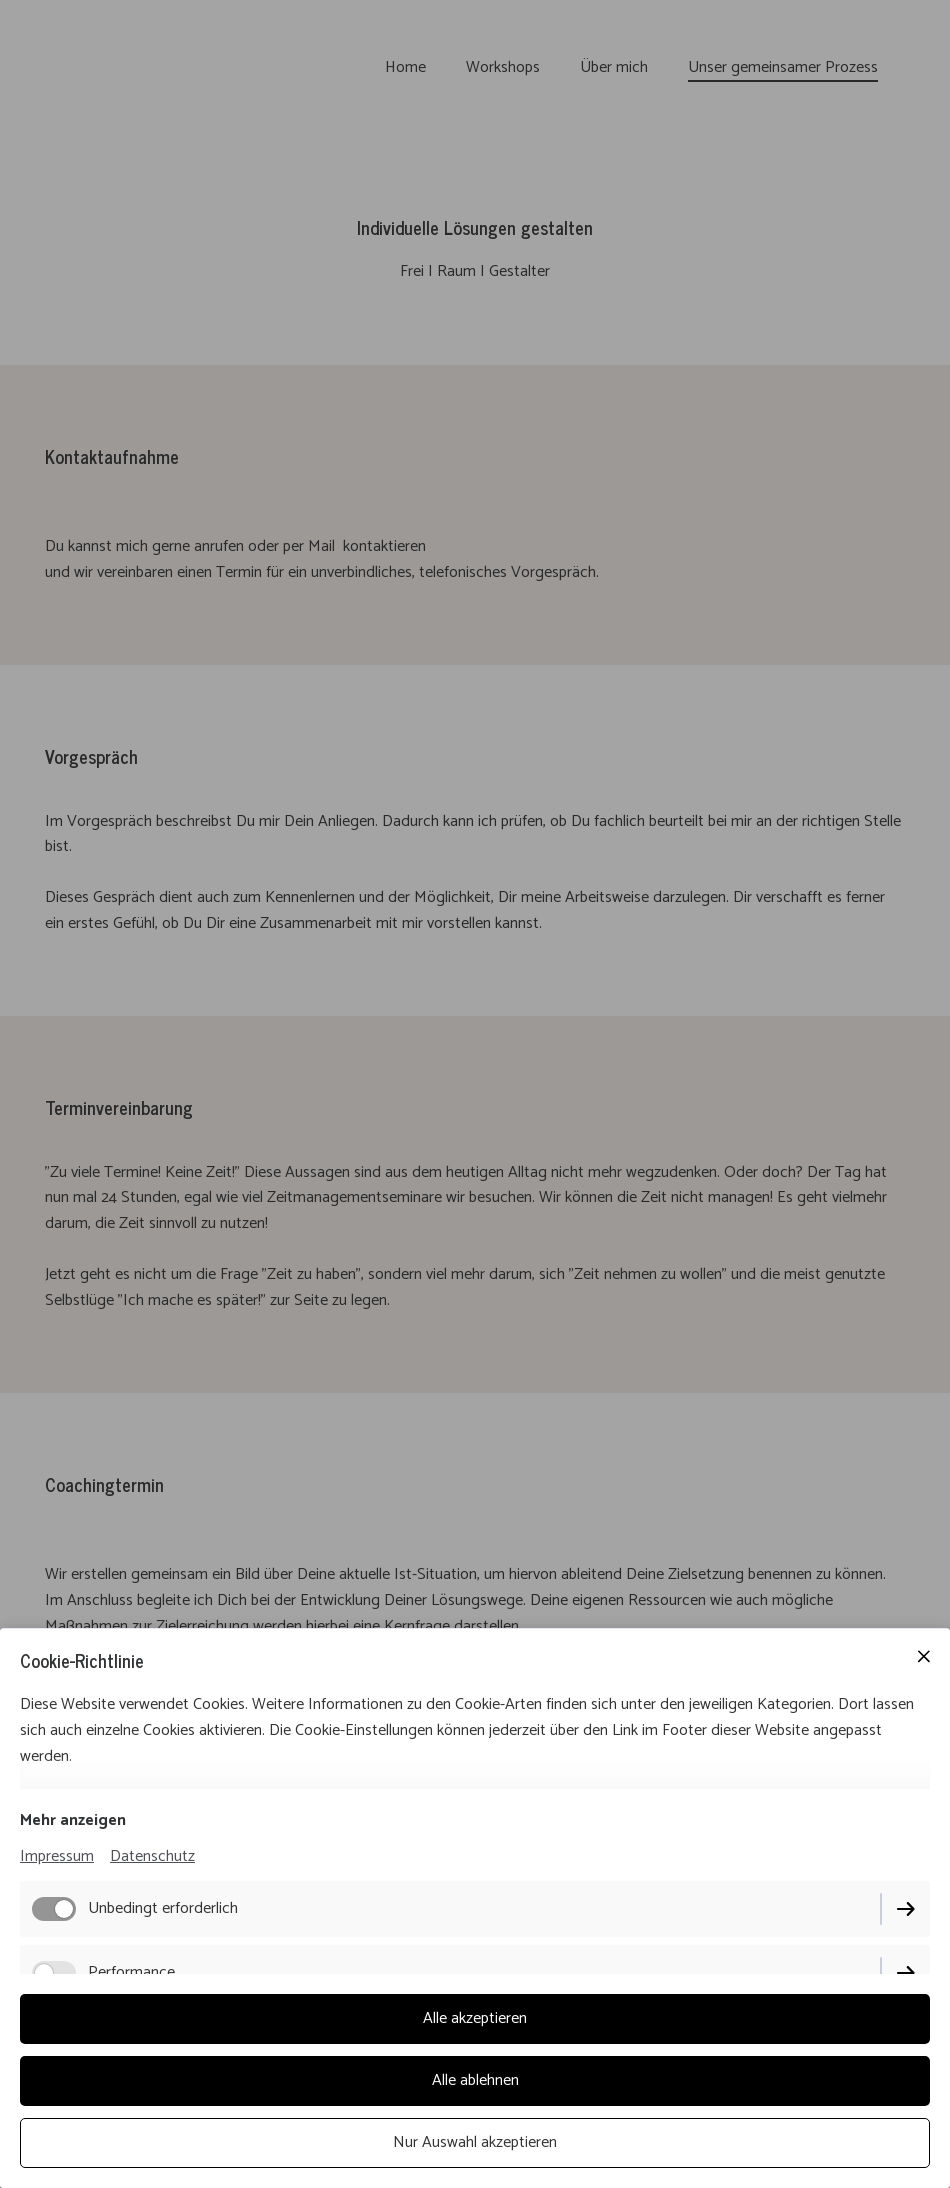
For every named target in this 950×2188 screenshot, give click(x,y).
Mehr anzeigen (73, 1820)
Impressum (57, 1856)
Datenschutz (152, 1856)
